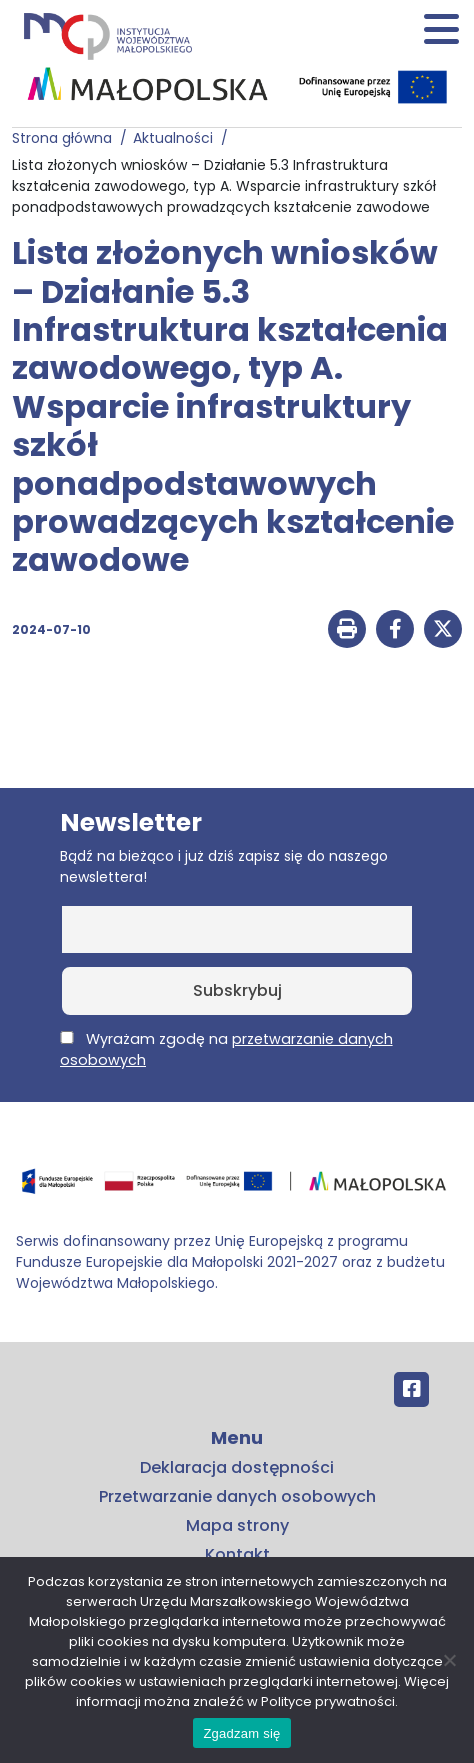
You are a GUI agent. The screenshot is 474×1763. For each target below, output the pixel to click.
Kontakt (237, 1554)
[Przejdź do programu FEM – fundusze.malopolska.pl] (237, 1187)
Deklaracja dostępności (237, 1467)
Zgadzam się (241, 1733)
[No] (449, 1660)
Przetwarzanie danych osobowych (237, 1496)
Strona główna (66, 138)
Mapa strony (237, 1525)
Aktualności (177, 138)
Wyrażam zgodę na (226, 1049)
